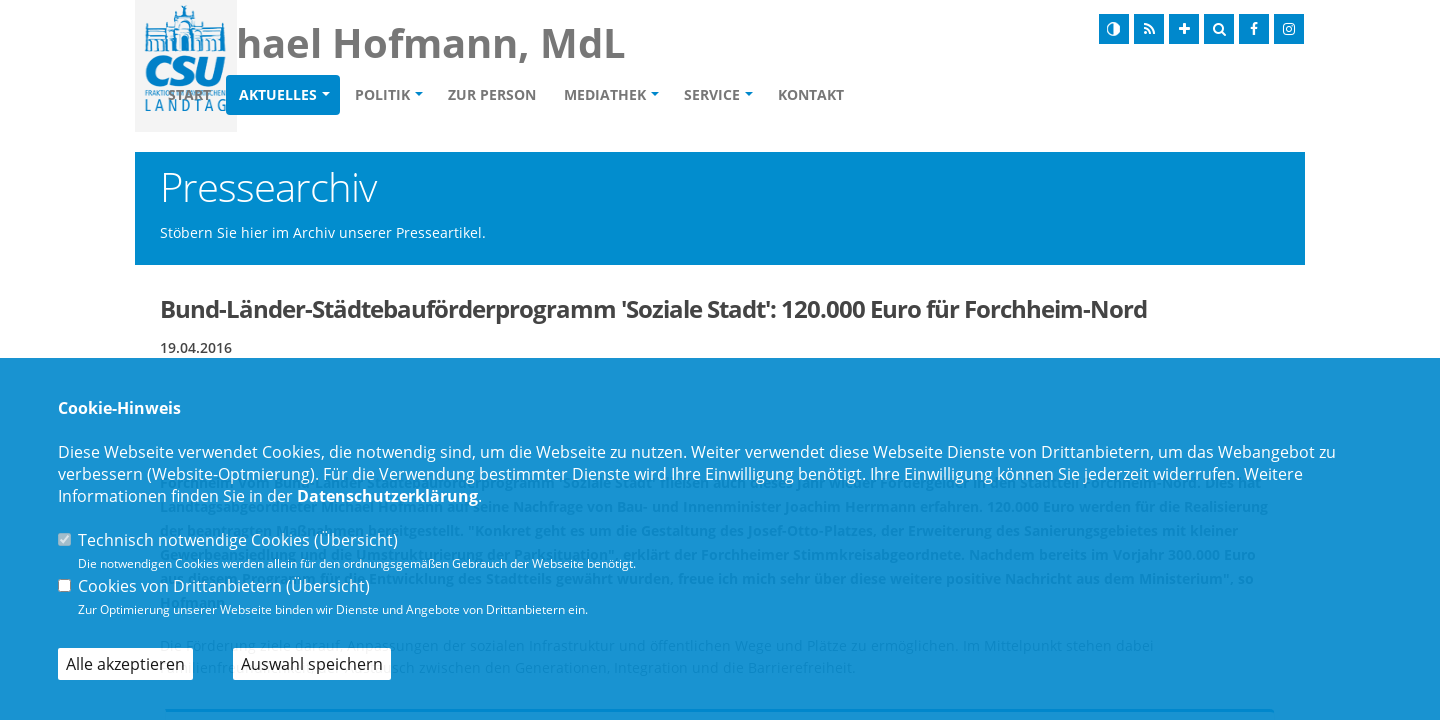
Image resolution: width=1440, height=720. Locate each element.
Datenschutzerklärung (387, 496)
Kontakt (926, 95)
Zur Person (607, 95)
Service (827, 95)
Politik (497, 95)
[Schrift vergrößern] (1184, 29)
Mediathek (720, 95)
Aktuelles (393, 95)
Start (304, 95)
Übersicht (356, 540)
